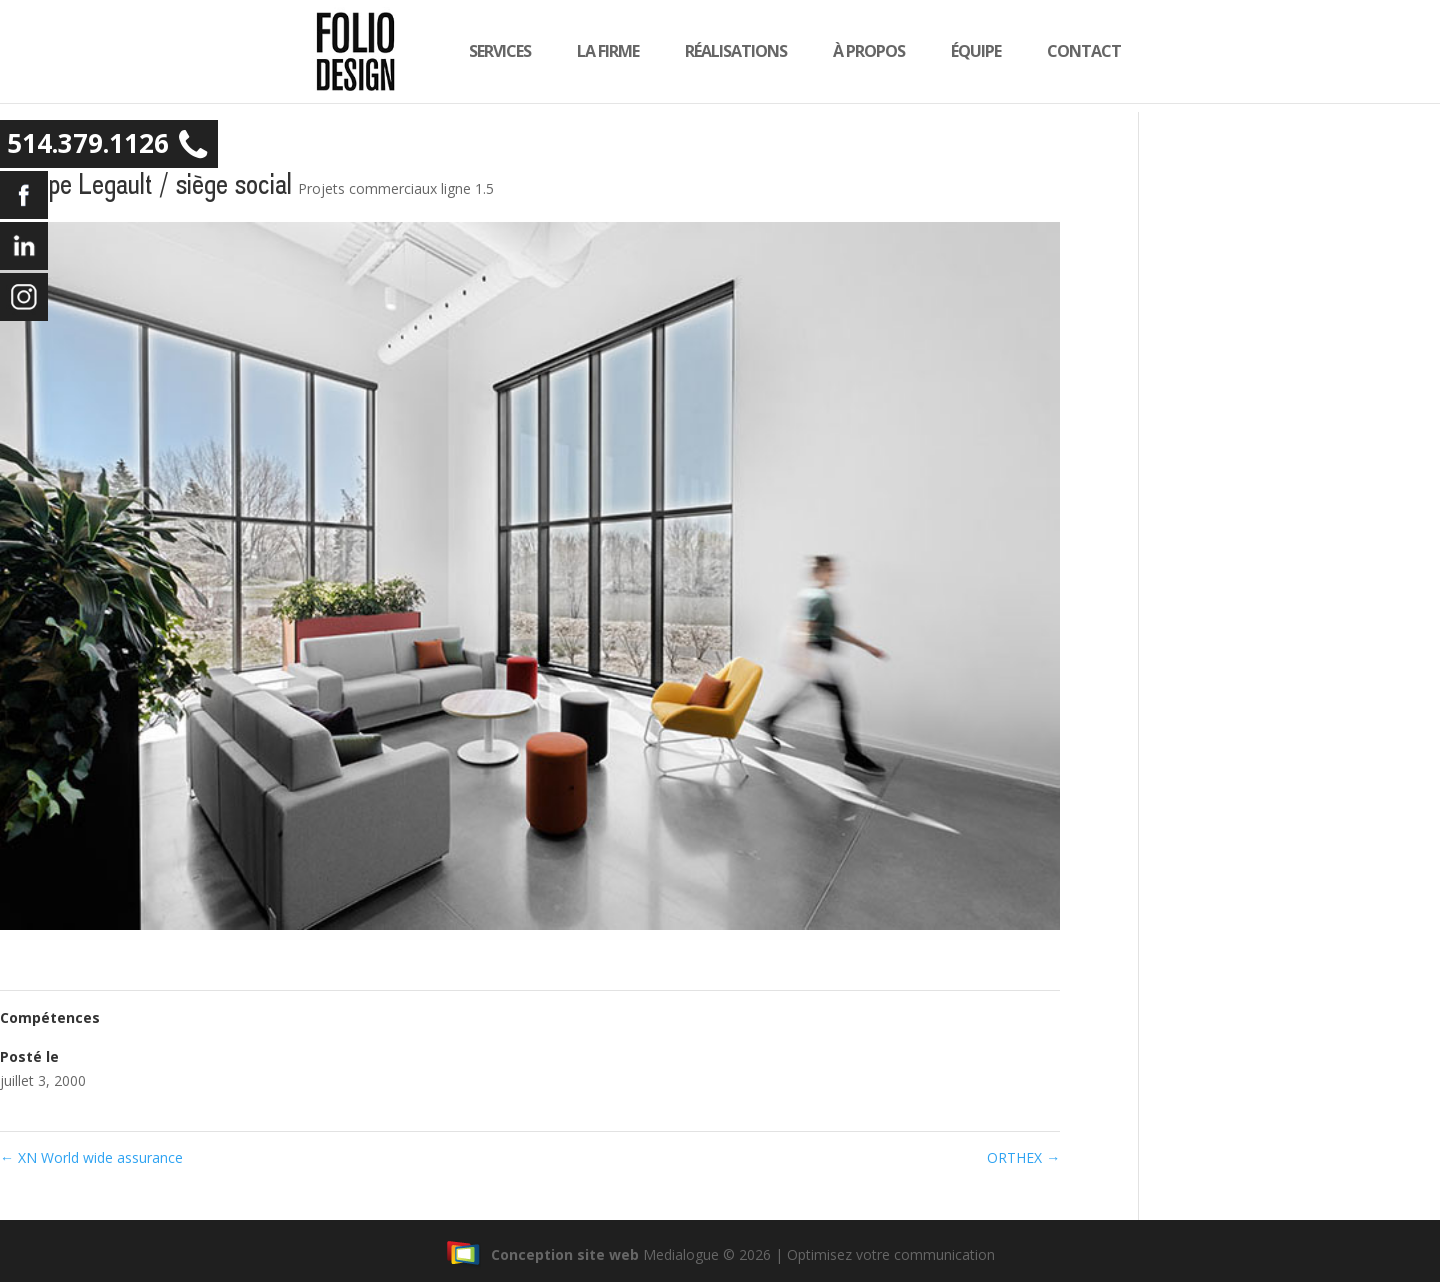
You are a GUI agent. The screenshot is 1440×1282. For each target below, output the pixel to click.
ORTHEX (1023, 1157)
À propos (890, 57)
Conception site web (542, 1254)
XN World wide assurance (91, 1157)
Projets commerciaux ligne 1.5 (396, 188)
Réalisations (757, 57)
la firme (629, 57)
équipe (997, 57)
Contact (1105, 57)
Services (521, 57)
